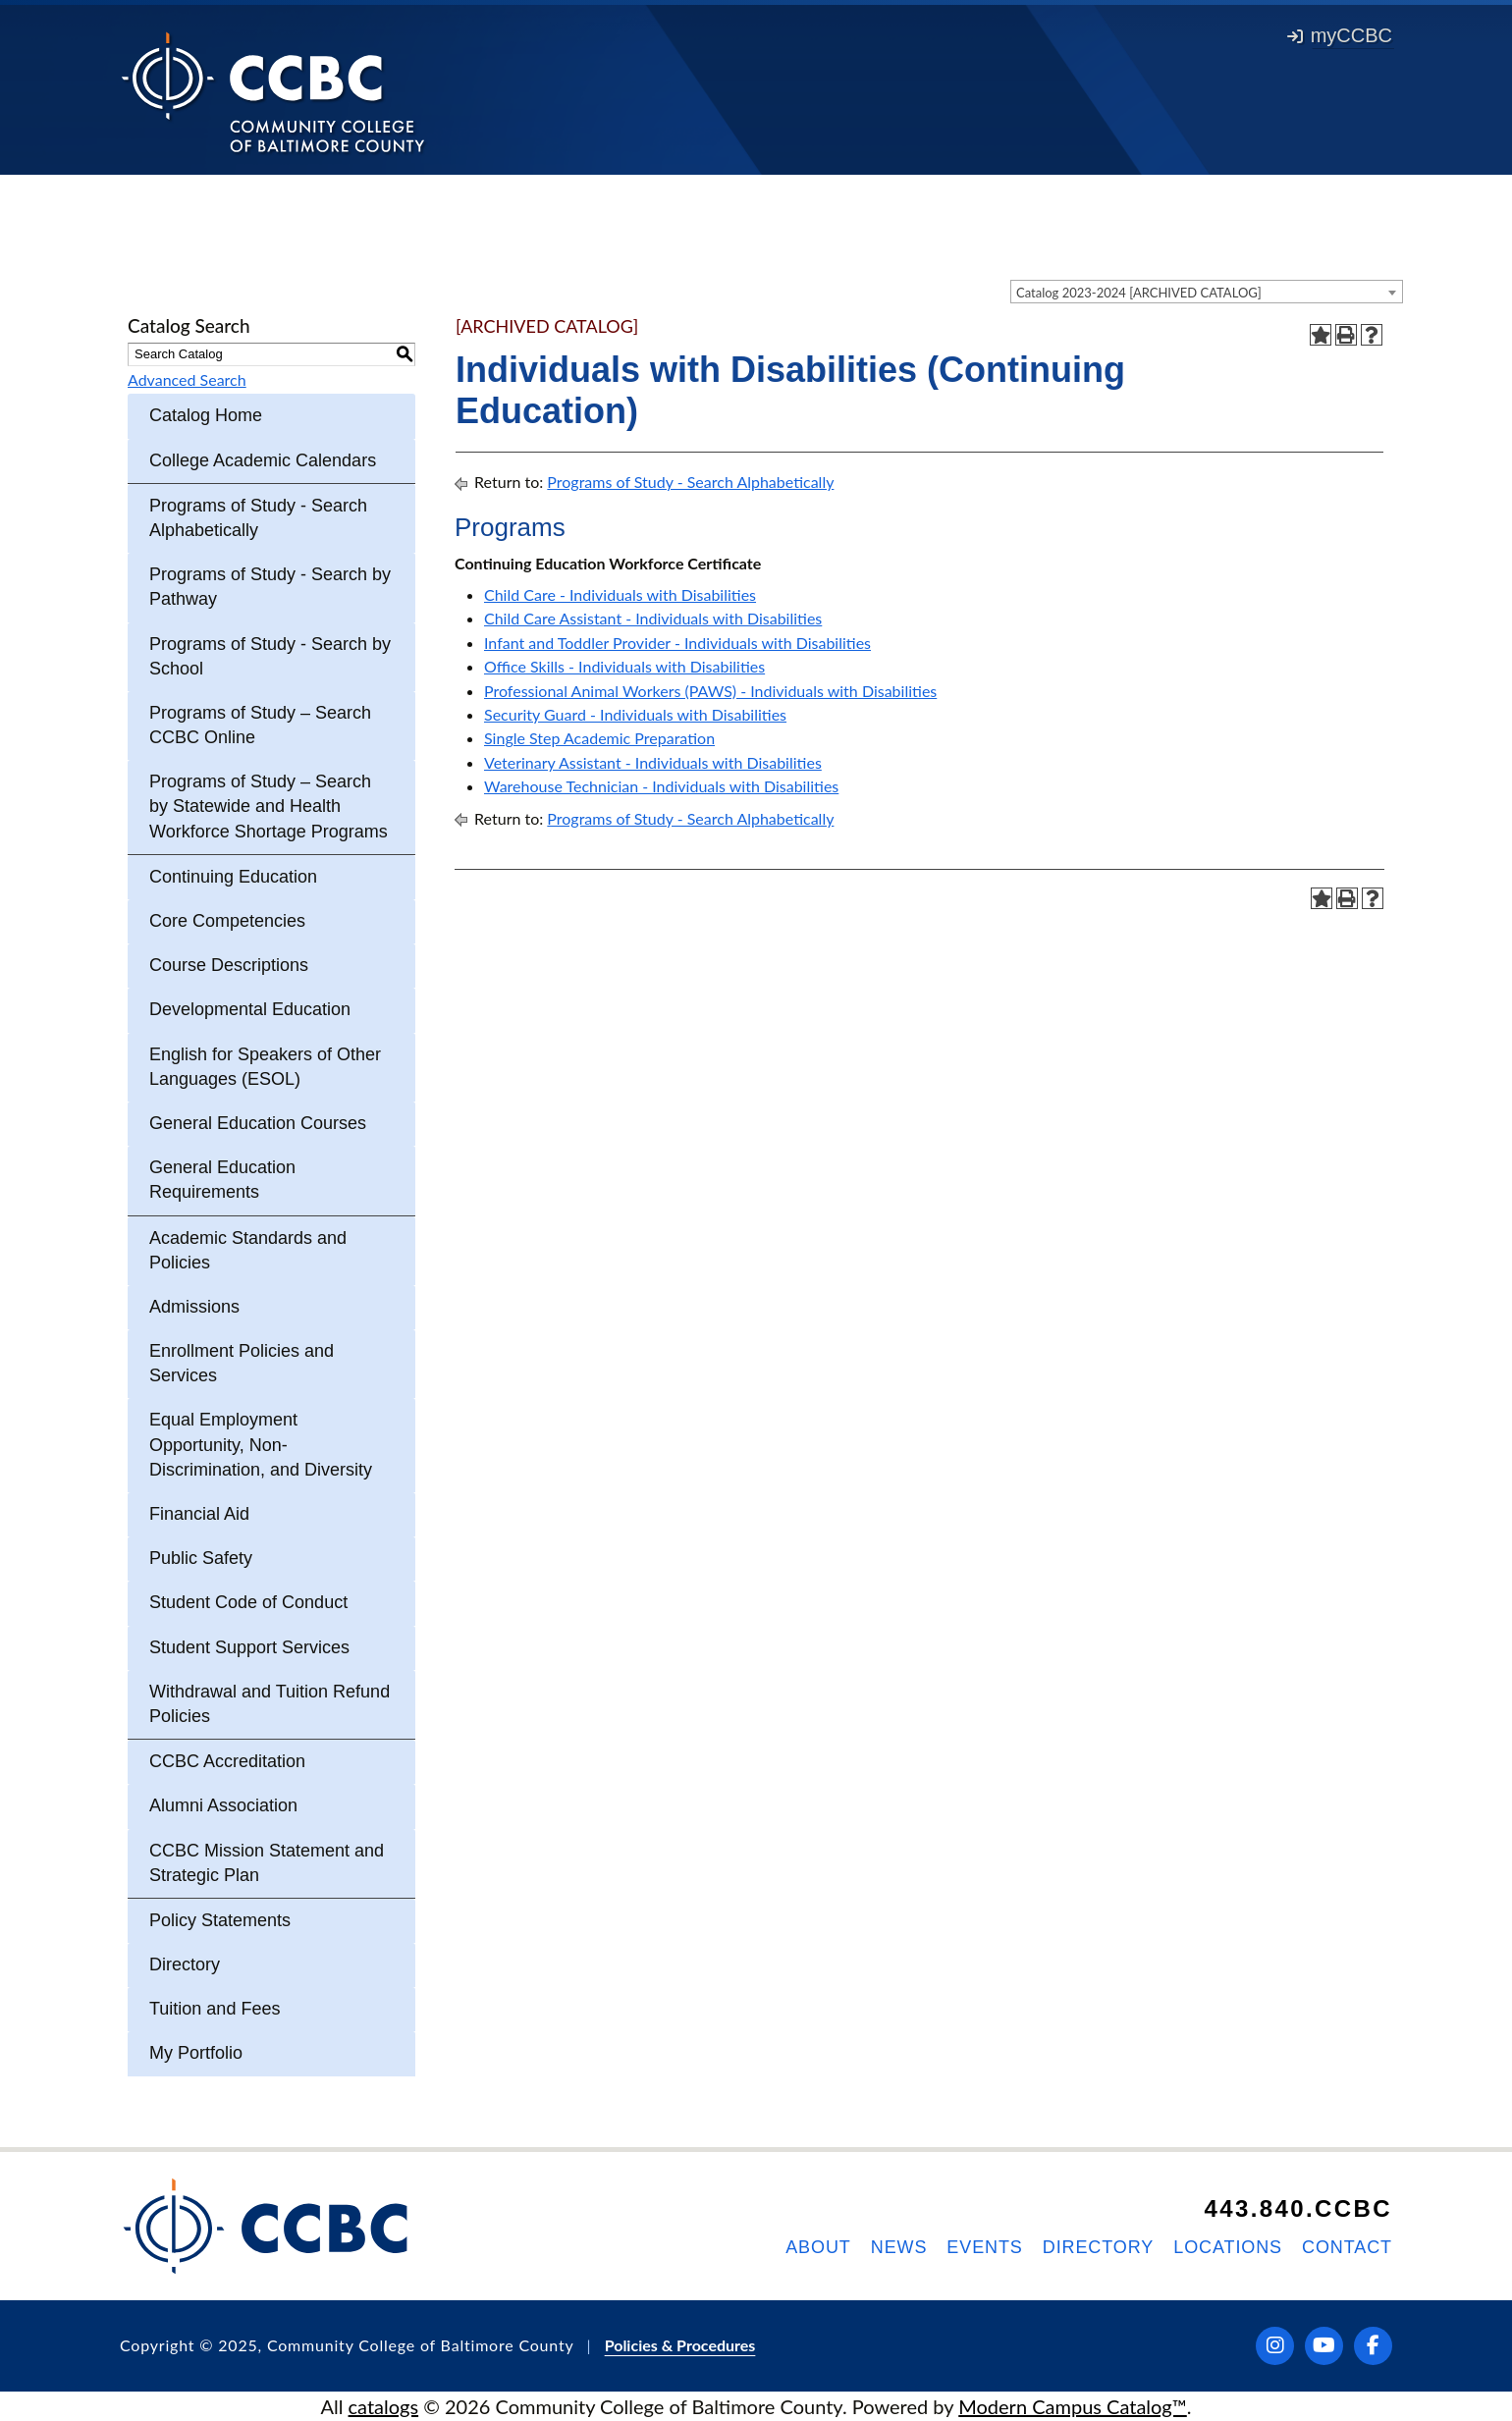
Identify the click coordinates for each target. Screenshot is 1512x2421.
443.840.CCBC (1298, 2208)
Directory (184, 1964)
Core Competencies (227, 921)
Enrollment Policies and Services (241, 1363)
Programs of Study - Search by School (270, 656)
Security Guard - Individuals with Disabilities (635, 714)
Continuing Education (233, 877)
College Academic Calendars (262, 460)
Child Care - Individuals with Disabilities (620, 594)
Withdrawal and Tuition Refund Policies (269, 1704)
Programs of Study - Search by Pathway (270, 587)
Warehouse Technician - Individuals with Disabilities (661, 786)
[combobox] (1206, 291)
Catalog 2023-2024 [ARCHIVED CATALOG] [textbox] (1139, 292)
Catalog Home (205, 415)
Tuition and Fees (214, 2008)
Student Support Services (249, 1647)
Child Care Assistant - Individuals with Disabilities (653, 618)
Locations (1227, 2247)
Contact (1347, 2247)
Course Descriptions (228, 965)
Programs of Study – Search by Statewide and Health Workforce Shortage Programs (268, 806)
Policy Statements (220, 1920)
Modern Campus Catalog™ (1072, 2406)
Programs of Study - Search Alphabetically (258, 518)
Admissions (194, 1307)
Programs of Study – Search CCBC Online (260, 725)
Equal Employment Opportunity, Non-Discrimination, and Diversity (260, 1444)
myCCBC (1339, 35)
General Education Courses (257, 1123)
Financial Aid (199, 1514)
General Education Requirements (222, 1179)
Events (984, 2247)
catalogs (384, 2406)
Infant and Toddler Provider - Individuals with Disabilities (677, 642)
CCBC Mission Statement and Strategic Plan (266, 1863)
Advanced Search (187, 379)
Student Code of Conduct (248, 1602)
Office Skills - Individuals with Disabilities (624, 666)
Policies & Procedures (680, 2345)
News (899, 2247)
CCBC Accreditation (227, 1761)
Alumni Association (223, 1805)
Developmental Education (250, 1009)
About (818, 2247)
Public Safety (200, 1558)
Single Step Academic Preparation (599, 737)
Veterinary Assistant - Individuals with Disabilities (653, 762)
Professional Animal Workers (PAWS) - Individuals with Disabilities (710, 690)
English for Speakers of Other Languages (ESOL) (265, 1067)
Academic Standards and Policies (248, 1250)
